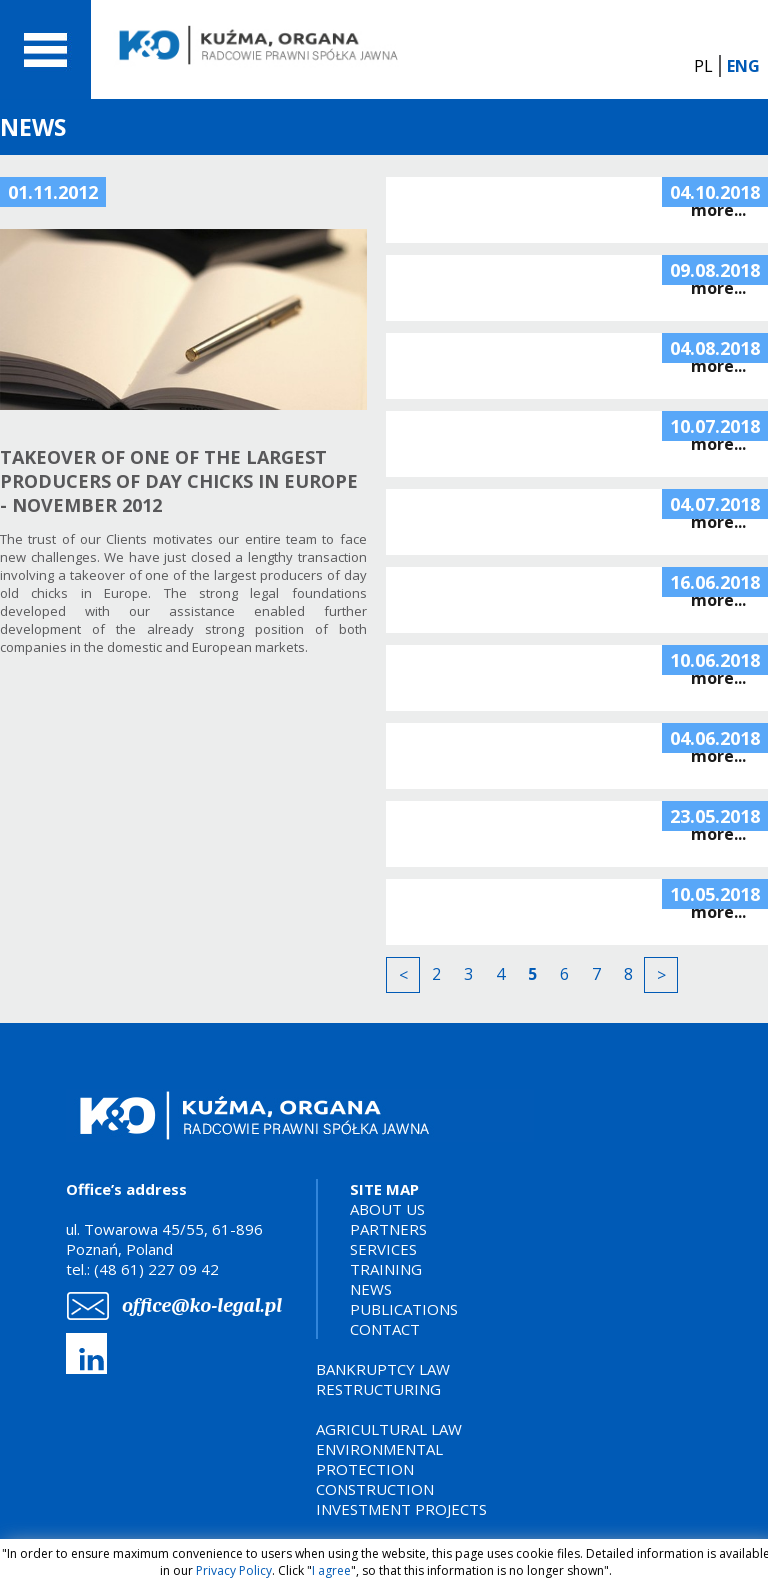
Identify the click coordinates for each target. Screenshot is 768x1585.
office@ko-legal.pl (202, 1305)
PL (703, 66)
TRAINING (386, 1269)
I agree (331, 1570)
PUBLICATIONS (404, 1309)
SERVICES (383, 1249)
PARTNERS (388, 1229)
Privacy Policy (234, 1570)
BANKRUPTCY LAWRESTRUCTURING (383, 1379)
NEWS (371, 1289)
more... (718, 210)
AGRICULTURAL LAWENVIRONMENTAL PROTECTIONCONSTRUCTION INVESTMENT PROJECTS (401, 1469)
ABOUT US (387, 1209)
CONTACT (385, 1329)
